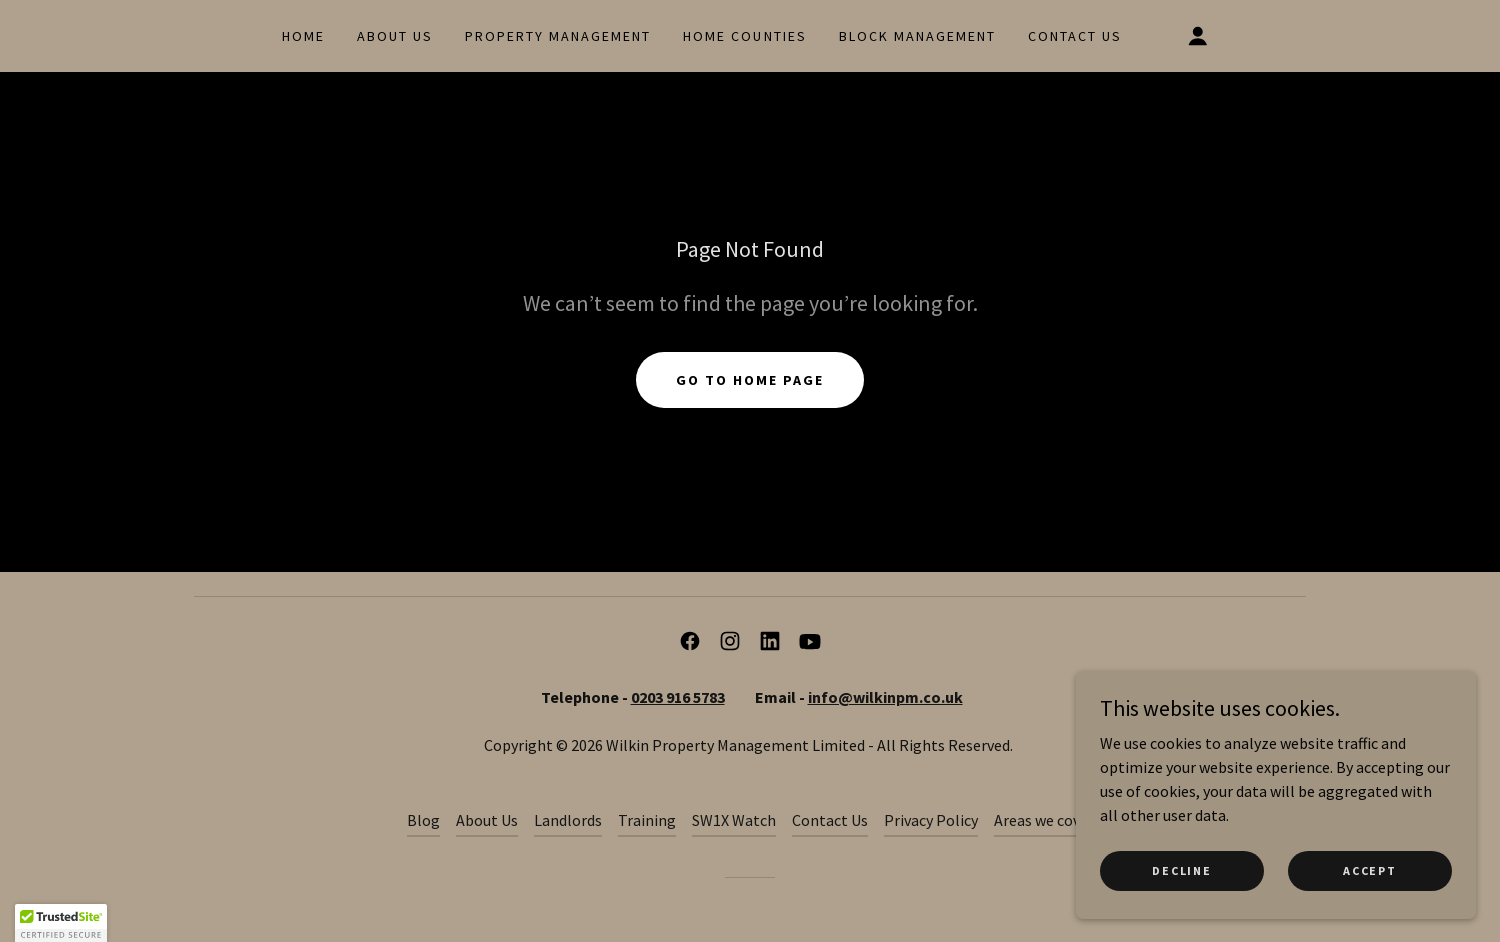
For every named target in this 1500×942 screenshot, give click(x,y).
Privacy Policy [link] (931, 820)
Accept (1369, 870)
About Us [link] (395, 36)
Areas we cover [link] (1044, 820)
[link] (690, 641)
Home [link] (303, 36)
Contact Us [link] (1075, 36)
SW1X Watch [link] (734, 820)
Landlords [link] (568, 820)
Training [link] (647, 820)
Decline (1181, 870)
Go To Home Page (750, 380)
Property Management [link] (558, 36)
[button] (1198, 36)
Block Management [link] (917, 36)
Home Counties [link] (744, 36)
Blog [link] (423, 820)
